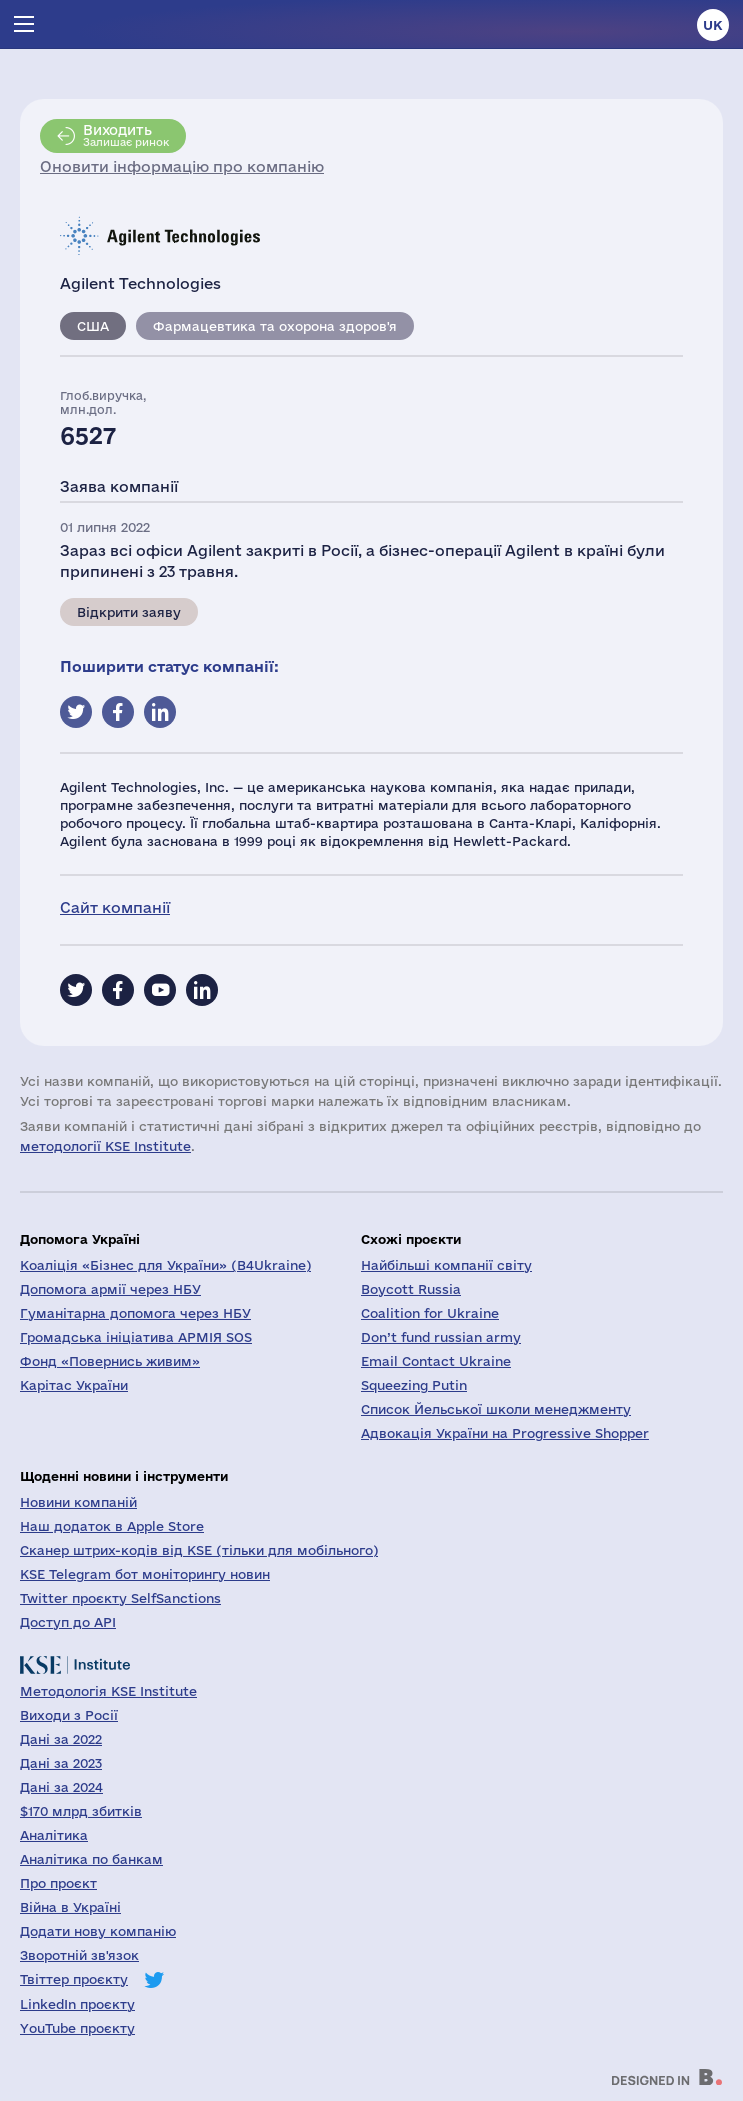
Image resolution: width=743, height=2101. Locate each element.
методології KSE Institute (105, 1146)
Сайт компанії (115, 907)
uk (713, 25)
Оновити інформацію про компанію (182, 166)
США (93, 326)
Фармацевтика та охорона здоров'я (275, 326)
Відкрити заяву (129, 612)
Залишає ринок (126, 135)
